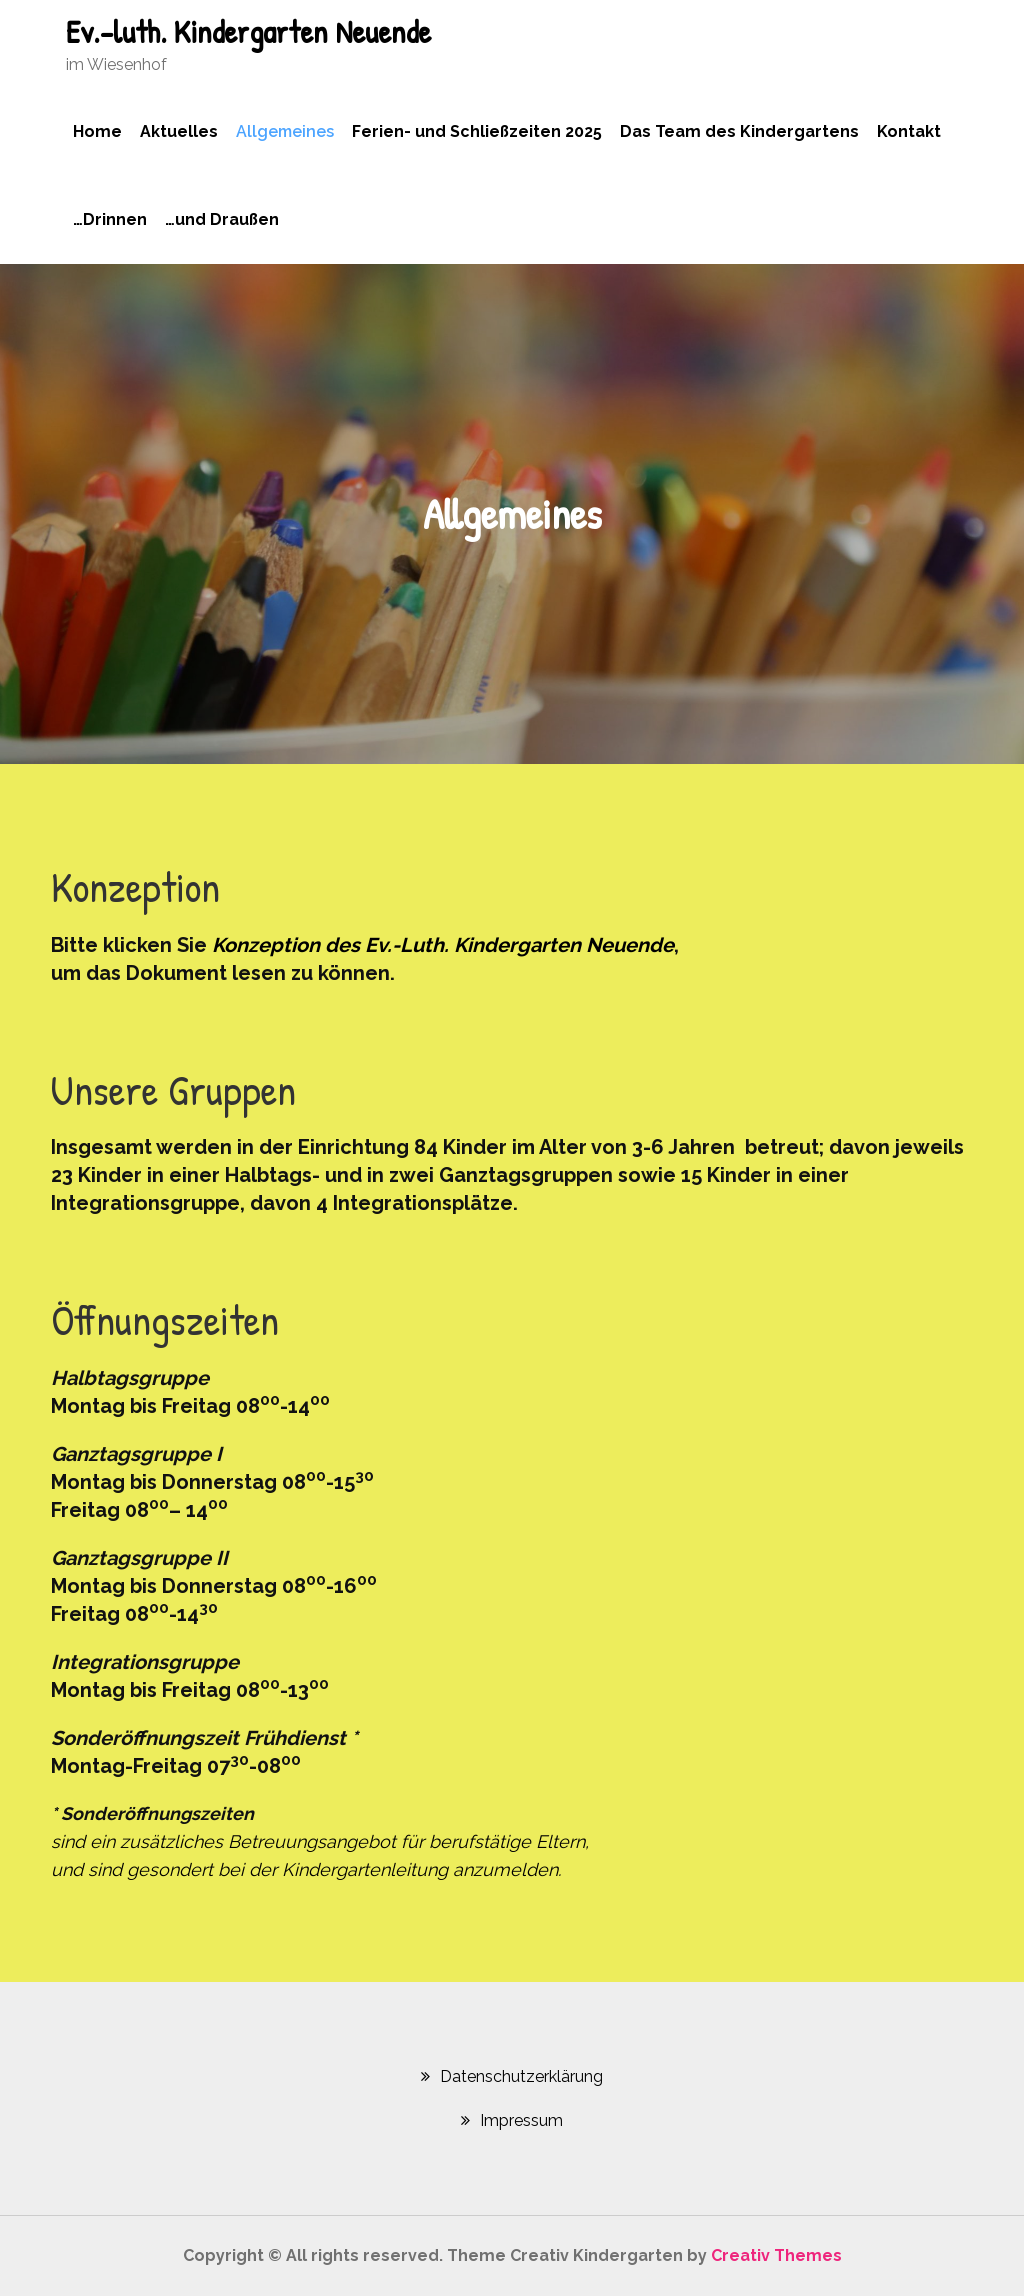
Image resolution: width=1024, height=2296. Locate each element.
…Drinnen (110, 219)
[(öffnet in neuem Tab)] (440, 945)
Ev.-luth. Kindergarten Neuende (248, 31)
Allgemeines (285, 131)
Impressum (521, 2120)
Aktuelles (179, 131)
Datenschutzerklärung (521, 2076)
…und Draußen (222, 219)
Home (97, 131)
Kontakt (909, 131)
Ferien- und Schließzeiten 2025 (477, 131)
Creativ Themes (776, 2255)
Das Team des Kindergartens (739, 131)
